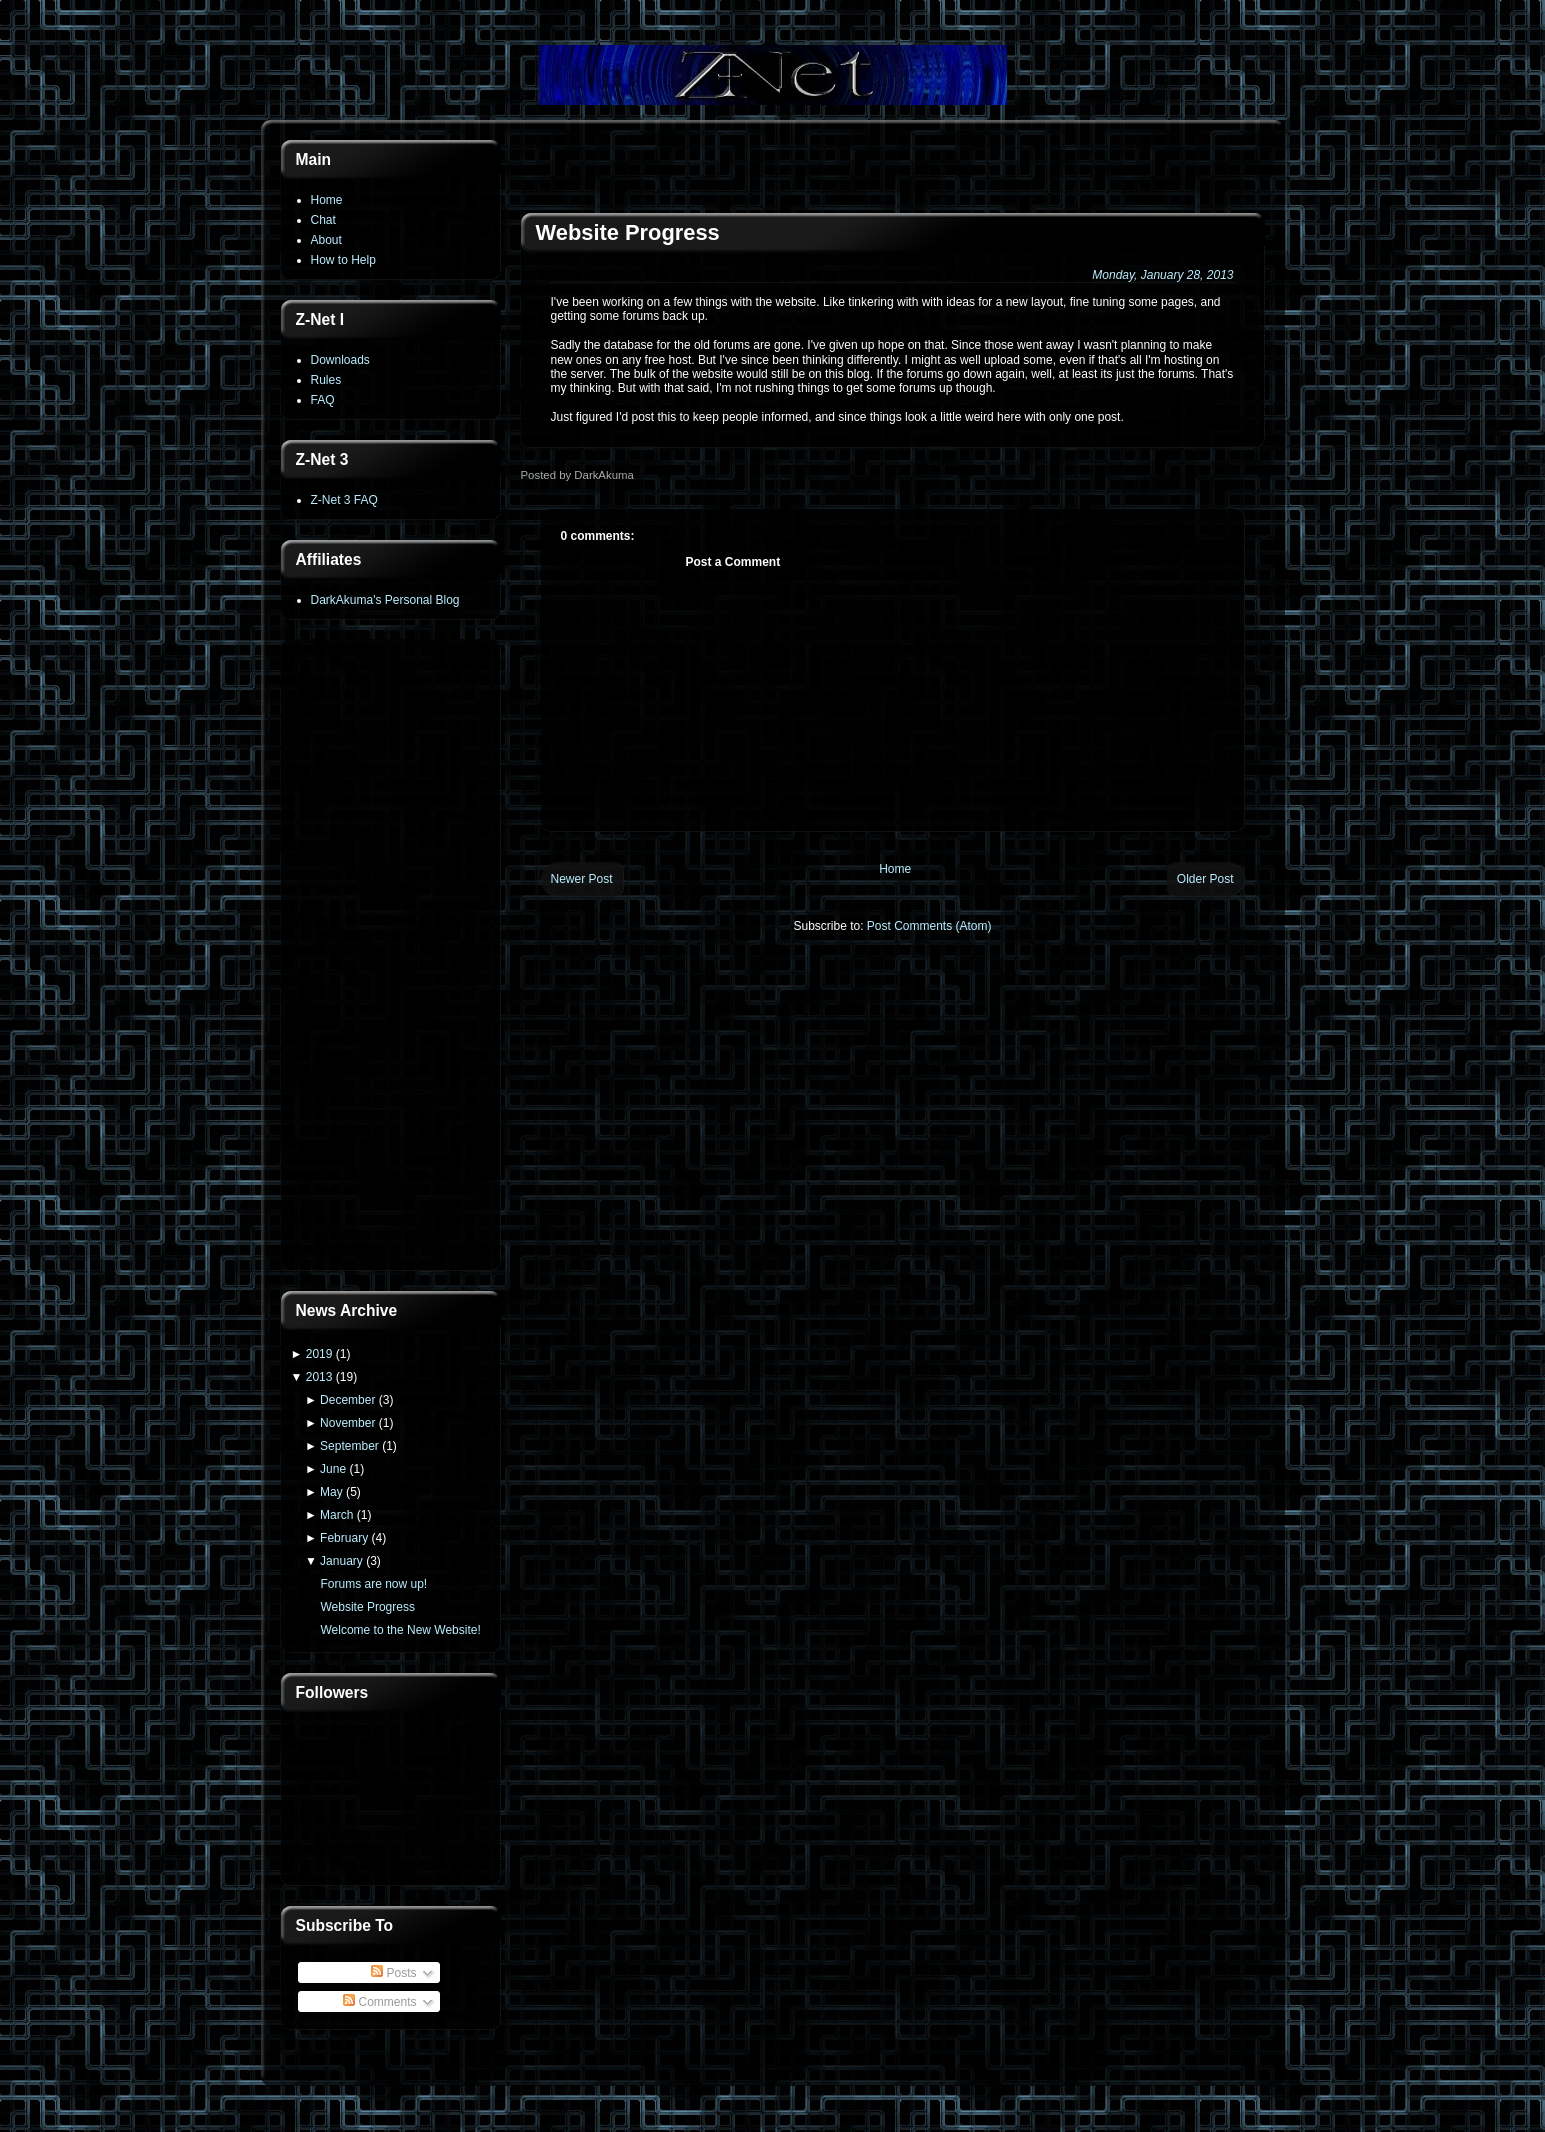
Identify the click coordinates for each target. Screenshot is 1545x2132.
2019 (319, 1354)
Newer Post (582, 879)
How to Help (343, 260)
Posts (393, 1973)
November (347, 1423)
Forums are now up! (373, 1584)
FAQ (323, 400)
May (331, 1492)
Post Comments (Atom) (929, 926)
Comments (379, 2002)
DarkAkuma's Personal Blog (385, 600)
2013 (319, 1377)
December (347, 1400)
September (349, 1446)
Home (327, 200)
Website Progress (367, 1607)
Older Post (1205, 879)
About (326, 240)
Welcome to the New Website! (400, 1630)
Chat (323, 220)
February (344, 1538)
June (333, 1469)
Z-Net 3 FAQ (344, 500)
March (336, 1515)
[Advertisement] (391, 957)
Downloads (340, 360)
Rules (326, 380)
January (341, 1561)
